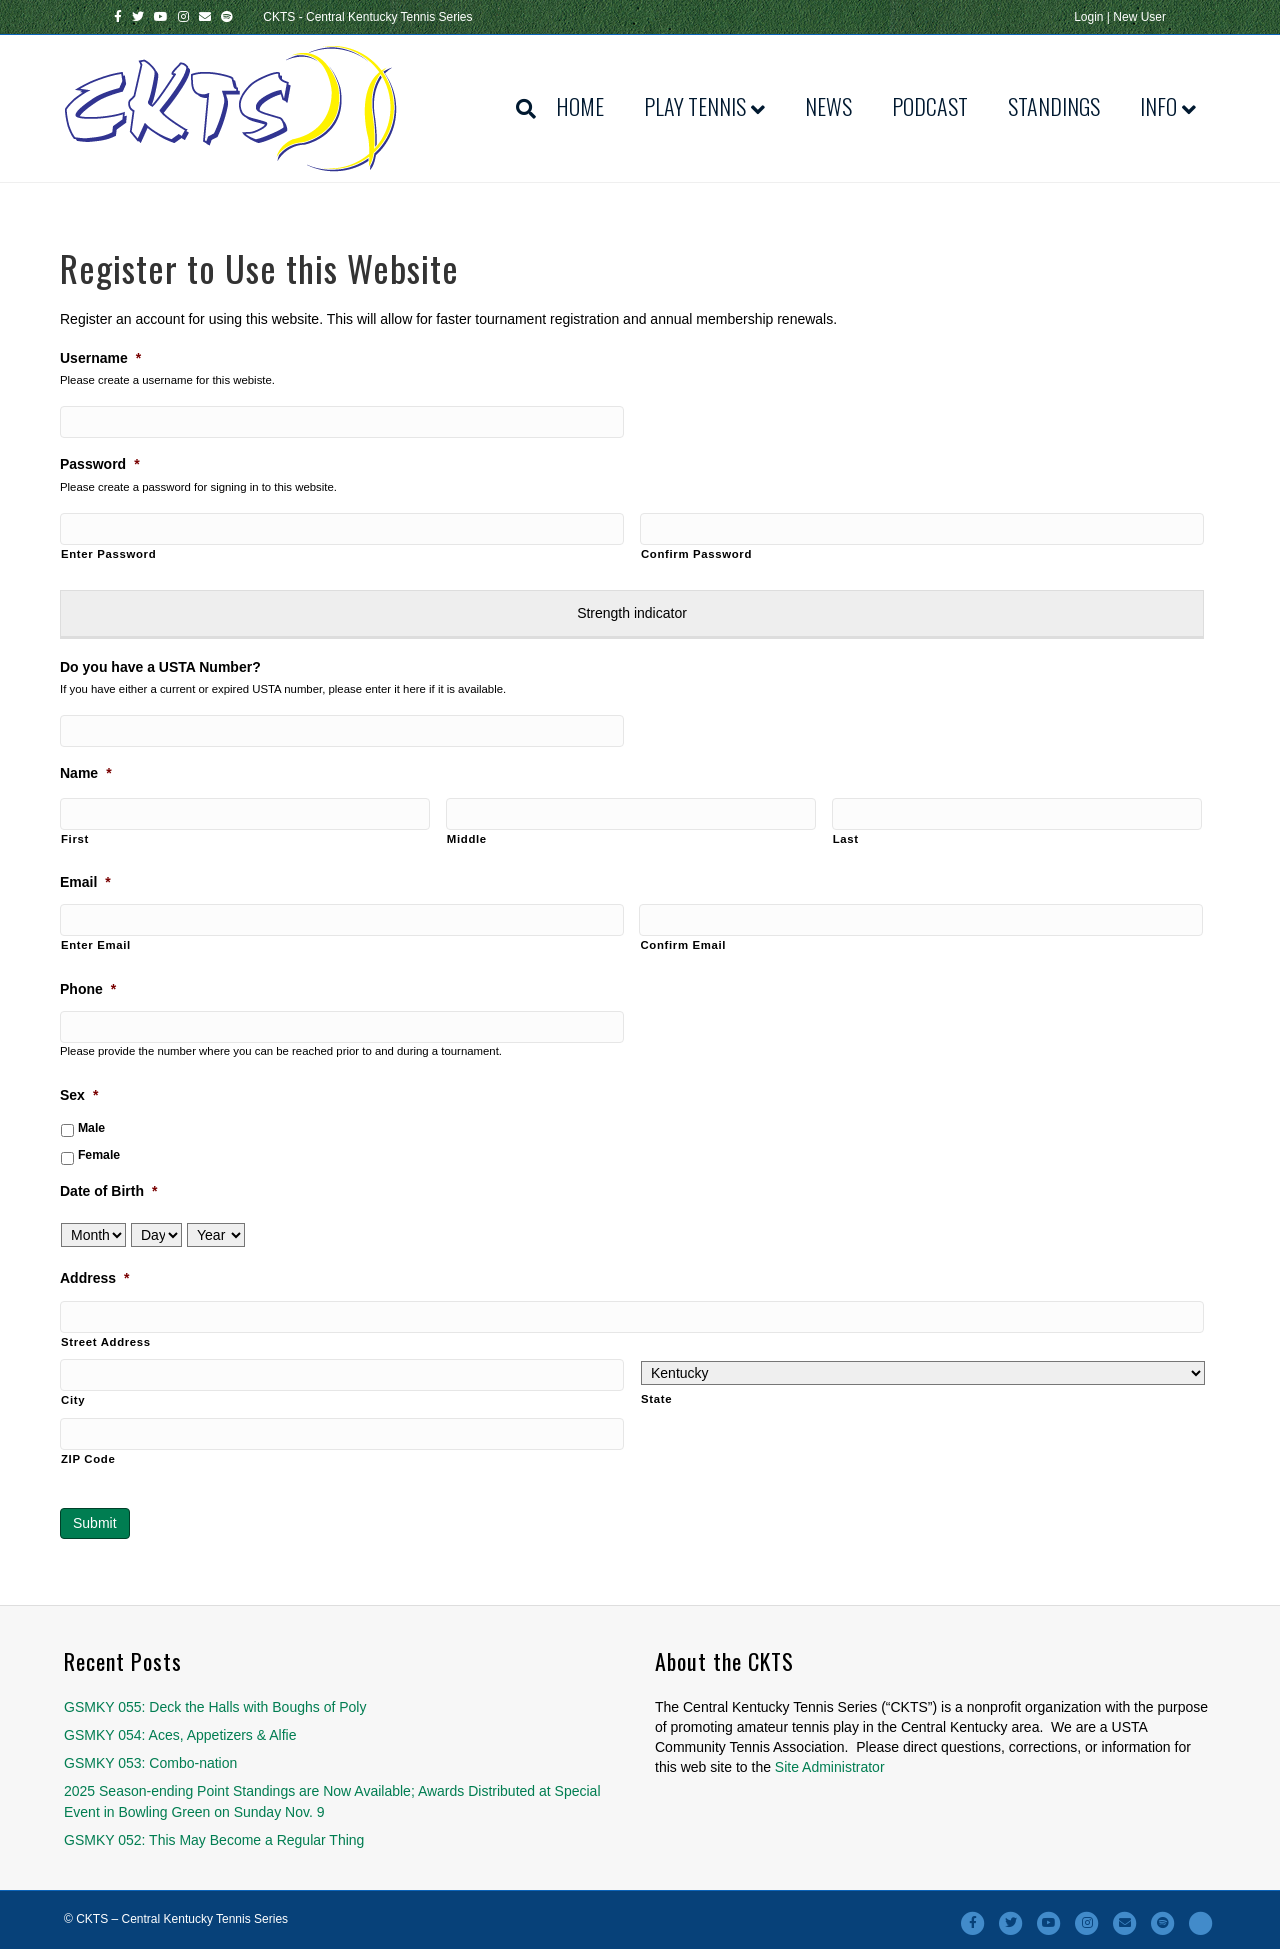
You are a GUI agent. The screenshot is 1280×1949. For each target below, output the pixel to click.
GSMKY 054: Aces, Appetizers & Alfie (180, 1735)
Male (91, 1128)
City (73, 1400)
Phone (88, 989)
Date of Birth (108, 1191)
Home (580, 106)
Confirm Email (683, 945)
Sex (79, 1095)
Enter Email (96, 945)
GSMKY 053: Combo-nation (150, 1763)
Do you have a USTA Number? (160, 667)
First (75, 839)
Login (1088, 17)
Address (94, 1278)
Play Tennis (695, 106)
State (656, 1399)
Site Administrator (830, 1767)
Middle (467, 839)
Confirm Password (696, 554)
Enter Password (108, 554)
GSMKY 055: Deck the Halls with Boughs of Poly (215, 1707)
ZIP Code (88, 1459)
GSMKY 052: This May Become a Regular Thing (214, 1840)
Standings (1054, 106)
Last (846, 839)
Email (85, 882)
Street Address (106, 1342)
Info (1158, 106)
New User (1139, 17)
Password (100, 464)
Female (99, 1155)
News (828, 106)
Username (100, 358)
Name (86, 773)
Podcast (930, 106)
